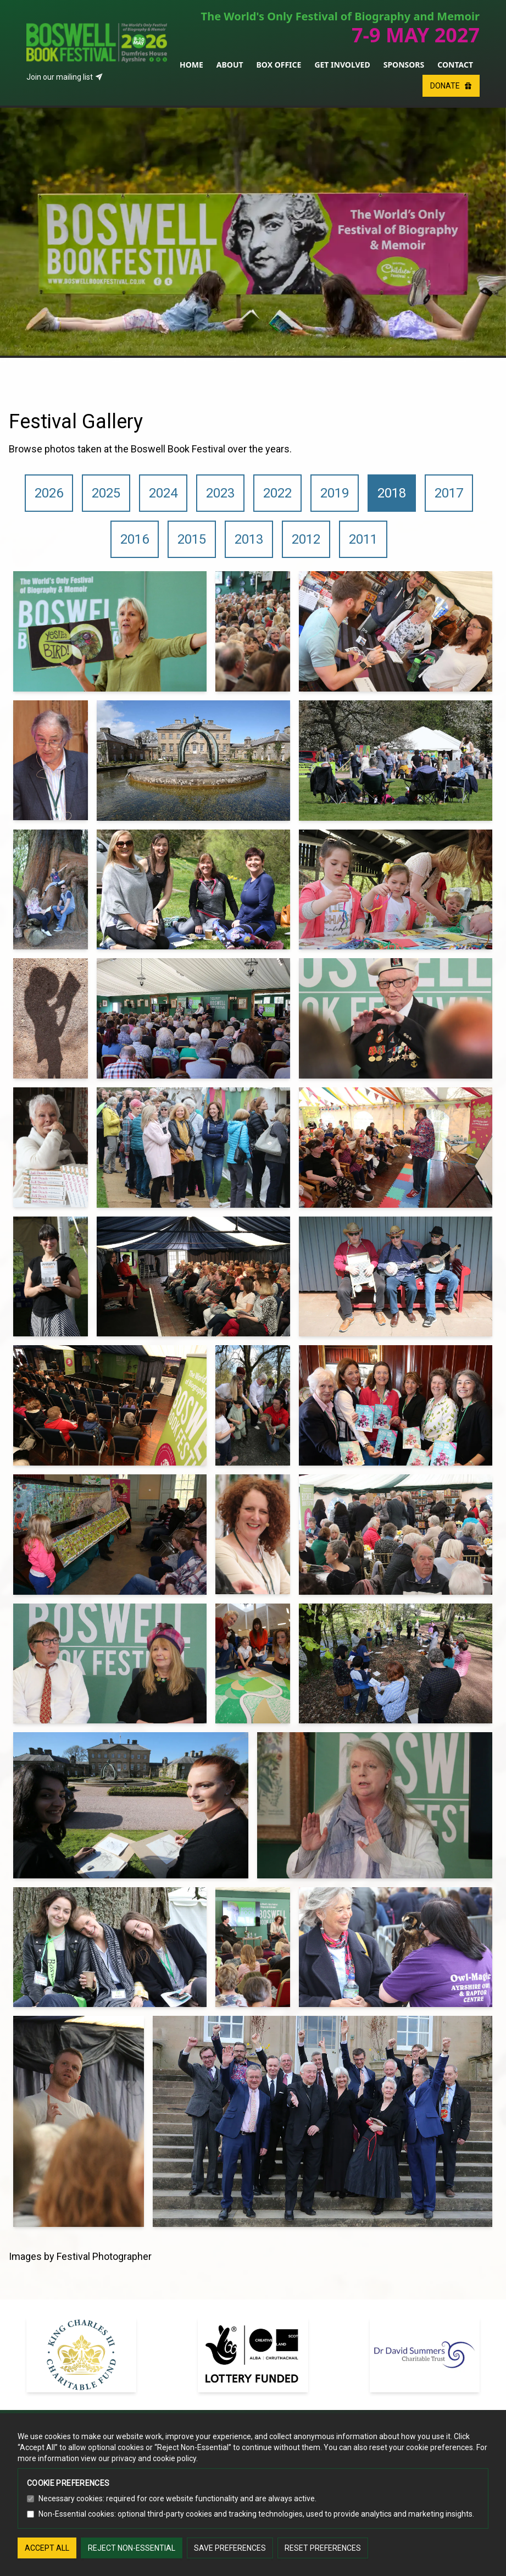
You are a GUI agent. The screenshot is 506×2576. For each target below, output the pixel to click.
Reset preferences (323, 2548)
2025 (106, 493)
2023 (220, 493)
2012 (306, 539)
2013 (249, 539)
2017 (449, 493)
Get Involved (342, 64)
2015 (191, 539)
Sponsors (404, 64)
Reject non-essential (131, 2548)
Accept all (47, 2548)
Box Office (279, 64)
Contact (455, 64)
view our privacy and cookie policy (138, 2458)
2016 (134, 539)
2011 (363, 539)
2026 (49, 493)
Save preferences (230, 2548)
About (229, 64)
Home (191, 64)
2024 (163, 493)
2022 (277, 493)
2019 (334, 493)
